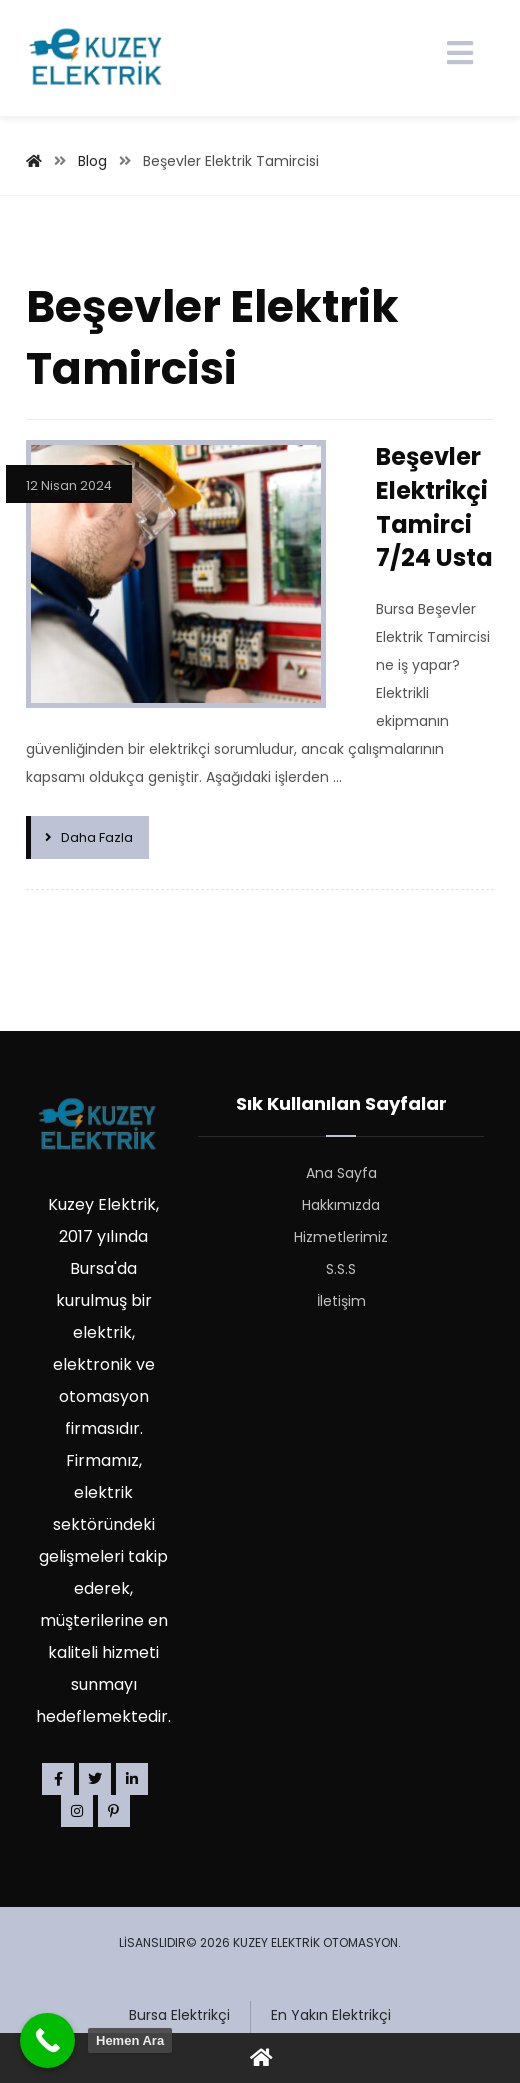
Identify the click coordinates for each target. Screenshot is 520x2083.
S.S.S (341, 1269)
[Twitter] (95, 1779)
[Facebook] (58, 1779)
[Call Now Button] (47, 2040)
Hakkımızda (341, 1205)
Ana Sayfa (341, 1173)
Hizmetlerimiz (341, 1237)
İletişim (341, 1301)
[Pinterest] (114, 1811)
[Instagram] (77, 1811)
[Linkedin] (132, 1779)
